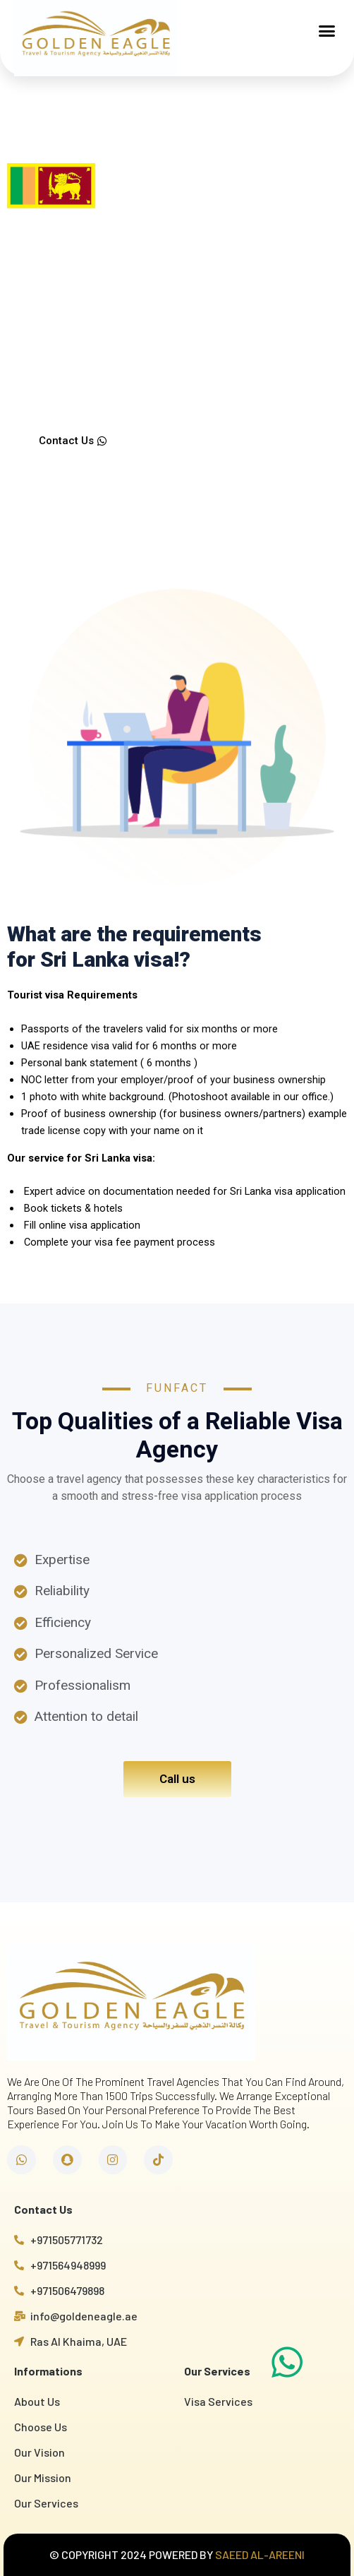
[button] (327, 31)
